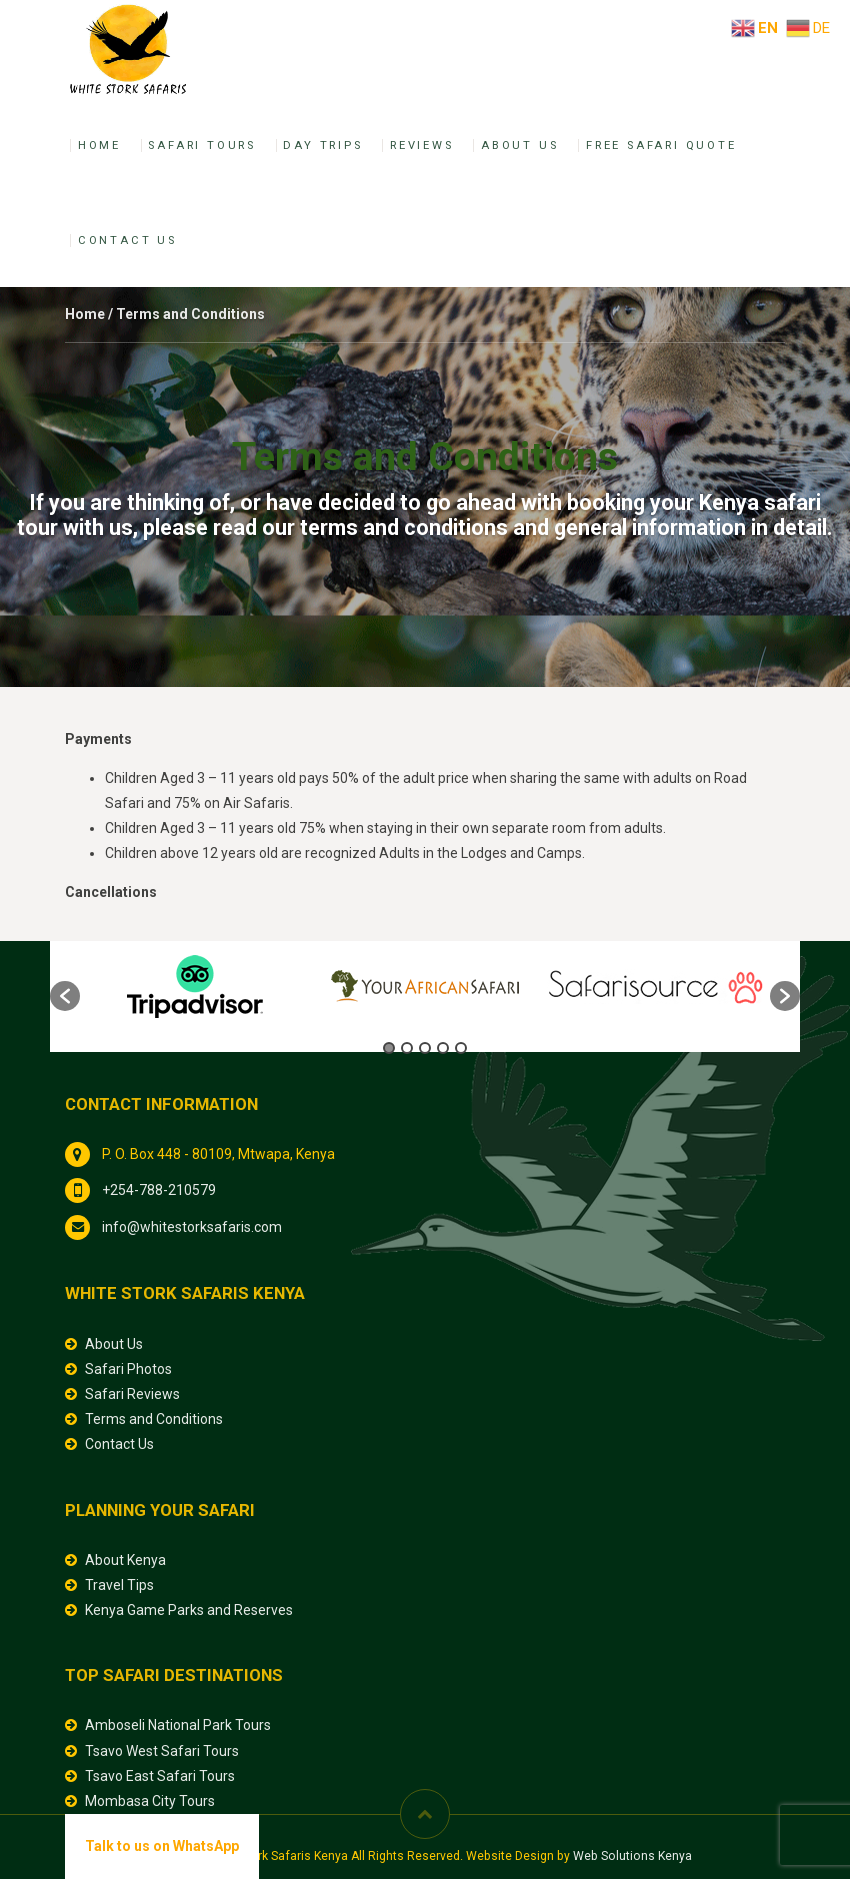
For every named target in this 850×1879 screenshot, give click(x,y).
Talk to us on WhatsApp (162, 1846)
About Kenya (125, 1560)
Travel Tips (119, 1585)
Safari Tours (202, 145)
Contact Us (127, 240)
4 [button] (443, 1048)
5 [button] (461, 1048)
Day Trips (322, 145)
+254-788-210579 (159, 1190)
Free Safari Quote (661, 145)
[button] (65, 996)
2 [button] (407, 1048)
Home (99, 145)
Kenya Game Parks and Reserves (189, 1610)
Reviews (422, 145)
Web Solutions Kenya (632, 1856)
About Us (519, 145)
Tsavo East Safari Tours (160, 1776)
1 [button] (389, 1048)
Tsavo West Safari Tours (162, 1751)
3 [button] (425, 1048)
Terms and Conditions (154, 1419)
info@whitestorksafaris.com (192, 1227)
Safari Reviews (132, 1394)
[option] (195, 986)
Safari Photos (128, 1369)
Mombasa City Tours (150, 1801)
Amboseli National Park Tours (178, 1725)
